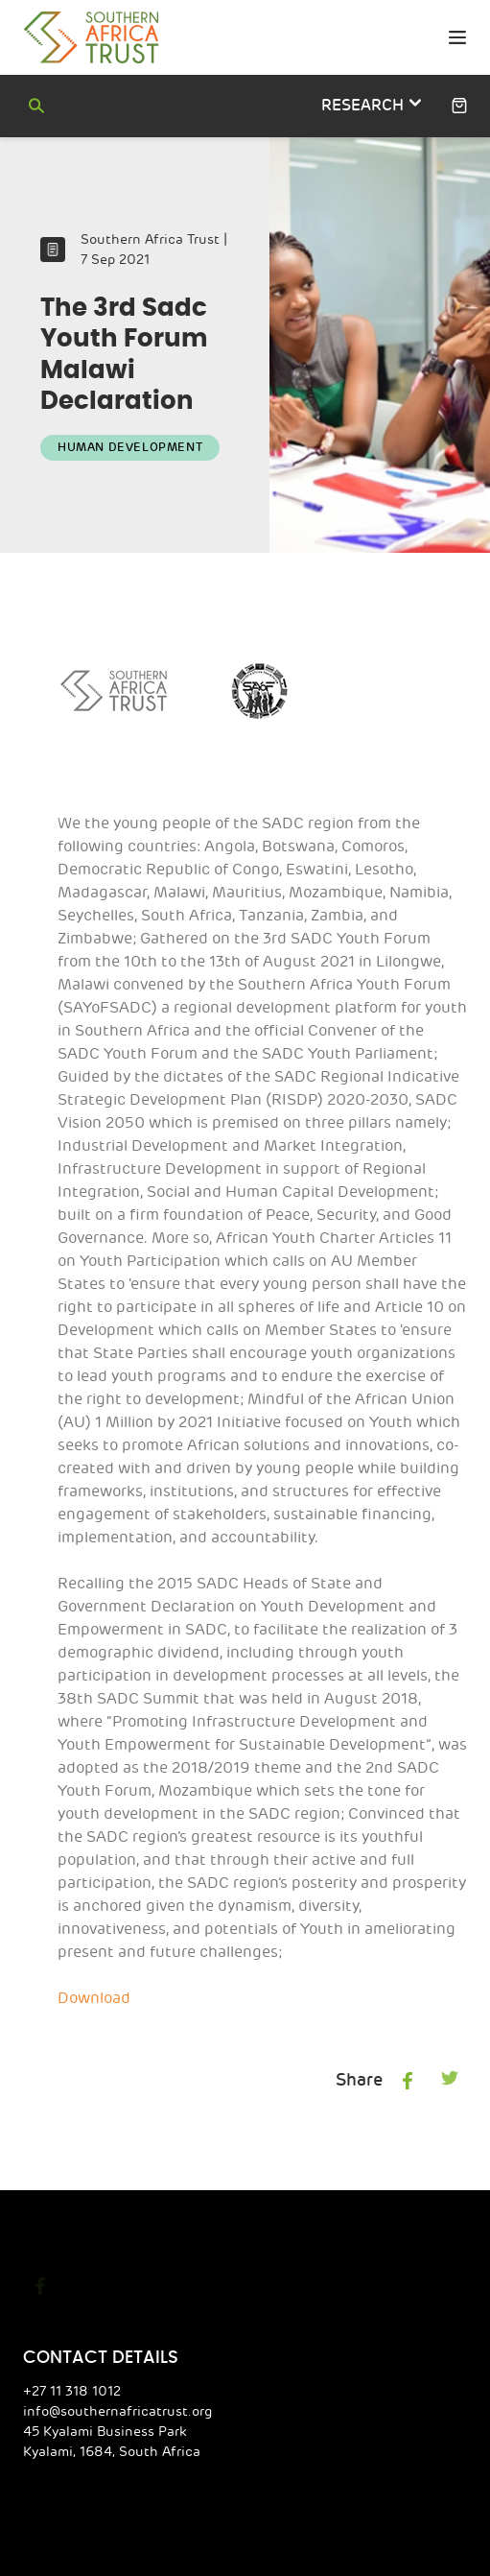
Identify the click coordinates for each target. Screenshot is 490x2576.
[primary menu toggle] (456, 38)
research (370, 104)
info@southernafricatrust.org (108, 2364)
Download (92, 1951)
